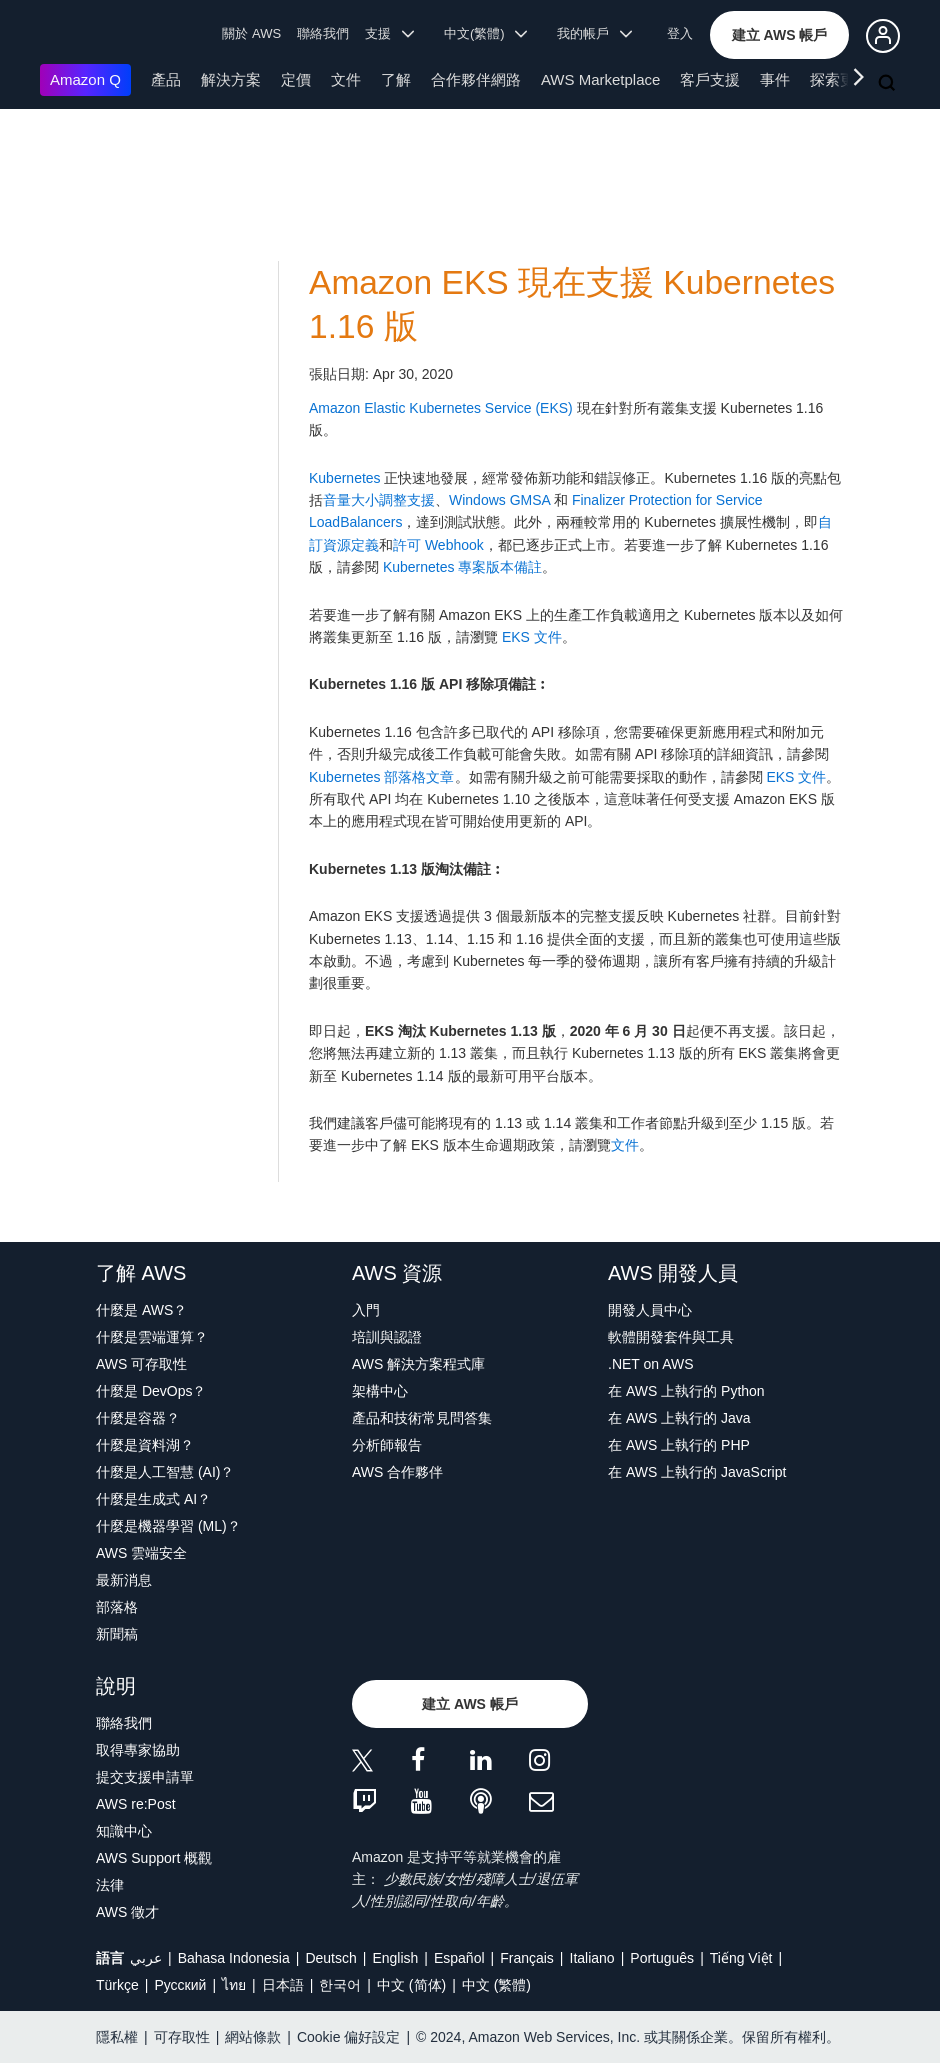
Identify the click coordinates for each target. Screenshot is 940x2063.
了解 (396, 79)
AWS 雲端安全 (141, 1553)
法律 (110, 1885)
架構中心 (380, 1391)
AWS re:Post (136, 1804)
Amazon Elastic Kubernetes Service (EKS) (441, 408)
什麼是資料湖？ (145, 1445)
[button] (780, 35)
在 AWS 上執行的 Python (686, 1391)
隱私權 (117, 2037)
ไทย (234, 1985)
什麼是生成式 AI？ (153, 1499)
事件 (775, 79)
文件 (346, 79)
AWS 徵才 (127, 1912)
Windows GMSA (499, 500)
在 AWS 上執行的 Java (679, 1418)
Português (662, 1958)
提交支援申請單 (145, 1777)
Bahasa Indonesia (234, 1958)
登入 (680, 33)
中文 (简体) (411, 1985)
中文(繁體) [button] (486, 33)
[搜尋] (889, 84)
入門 (366, 1310)
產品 (166, 79)
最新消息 (124, 1580)
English (395, 1958)
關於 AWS (251, 33)
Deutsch (330, 1958)
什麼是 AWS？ (141, 1310)
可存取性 (182, 2037)
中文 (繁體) (496, 1985)
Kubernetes (345, 478)
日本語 (283, 1985)
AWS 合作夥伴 (397, 1472)
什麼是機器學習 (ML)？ (168, 1526)
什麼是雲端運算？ (152, 1337)
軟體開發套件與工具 (671, 1337)
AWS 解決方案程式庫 (418, 1364)
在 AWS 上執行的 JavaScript (697, 1472)
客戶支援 (710, 79)
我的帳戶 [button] (594, 33)
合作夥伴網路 (476, 79)
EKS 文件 (532, 637)
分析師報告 (387, 1445)
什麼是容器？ (138, 1418)
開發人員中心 (650, 1310)
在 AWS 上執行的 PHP (679, 1445)
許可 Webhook (438, 545)
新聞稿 (117, 1634)
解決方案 (231, 79)
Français (527, 1958)
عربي (146, 1958)
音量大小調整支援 (379, 500)
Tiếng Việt (741, 1958)
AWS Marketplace (600, 79)
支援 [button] (389, 33)
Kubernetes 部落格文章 (382, 777)
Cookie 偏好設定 (348, 2037)
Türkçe (117, 1985)
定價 (296, 79)
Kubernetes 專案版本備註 (463, 567)
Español (459, 1958)
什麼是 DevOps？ (151, 1391)
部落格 (117, 1607)
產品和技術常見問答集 (422, 1418)
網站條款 (253, 2037)
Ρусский (180, 1985)
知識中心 (124, 1831)
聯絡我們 (323, 33)
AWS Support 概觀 (154, 1858)
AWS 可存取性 (141, 1364)
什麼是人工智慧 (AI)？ (165, 1472)
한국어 (340, 1985)
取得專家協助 (138, 1750)
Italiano (592, 1958)
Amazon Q (85, 79)
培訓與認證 (387, 1337)
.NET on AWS (651, 1364)
